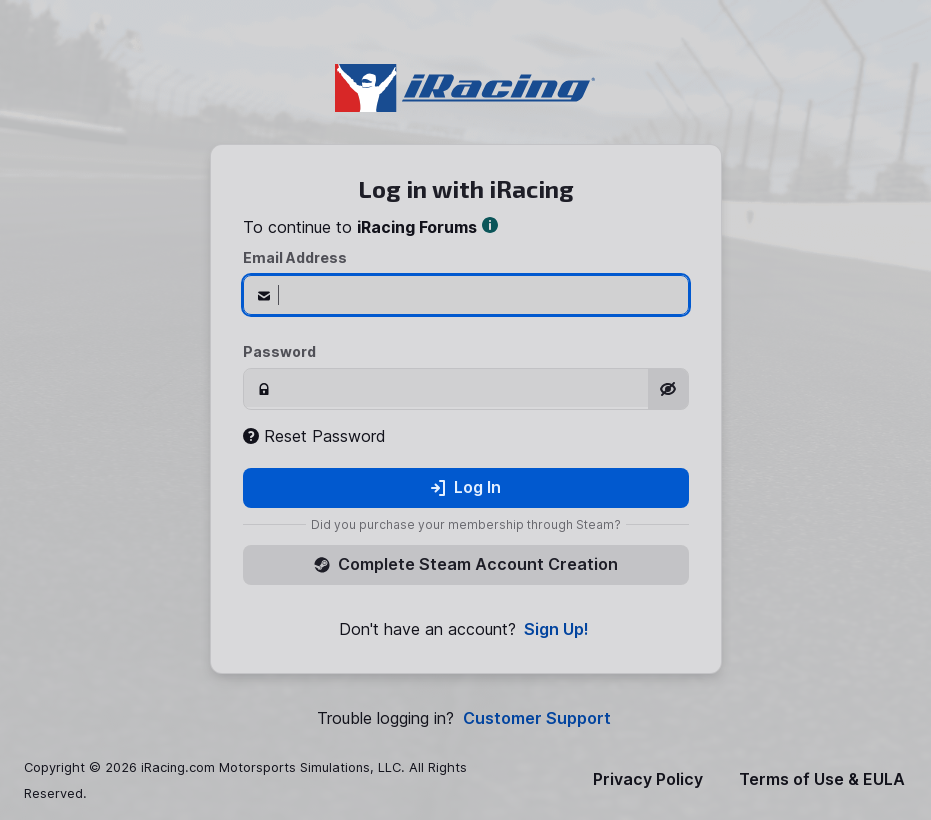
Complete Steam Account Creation (466, 564)
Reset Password (314, 436)
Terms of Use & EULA (822, 779)
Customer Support (537, 718)
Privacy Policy (648, 779)
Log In (465, 487)
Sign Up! (556, 629)
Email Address (295, 257)
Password (279, 351)
